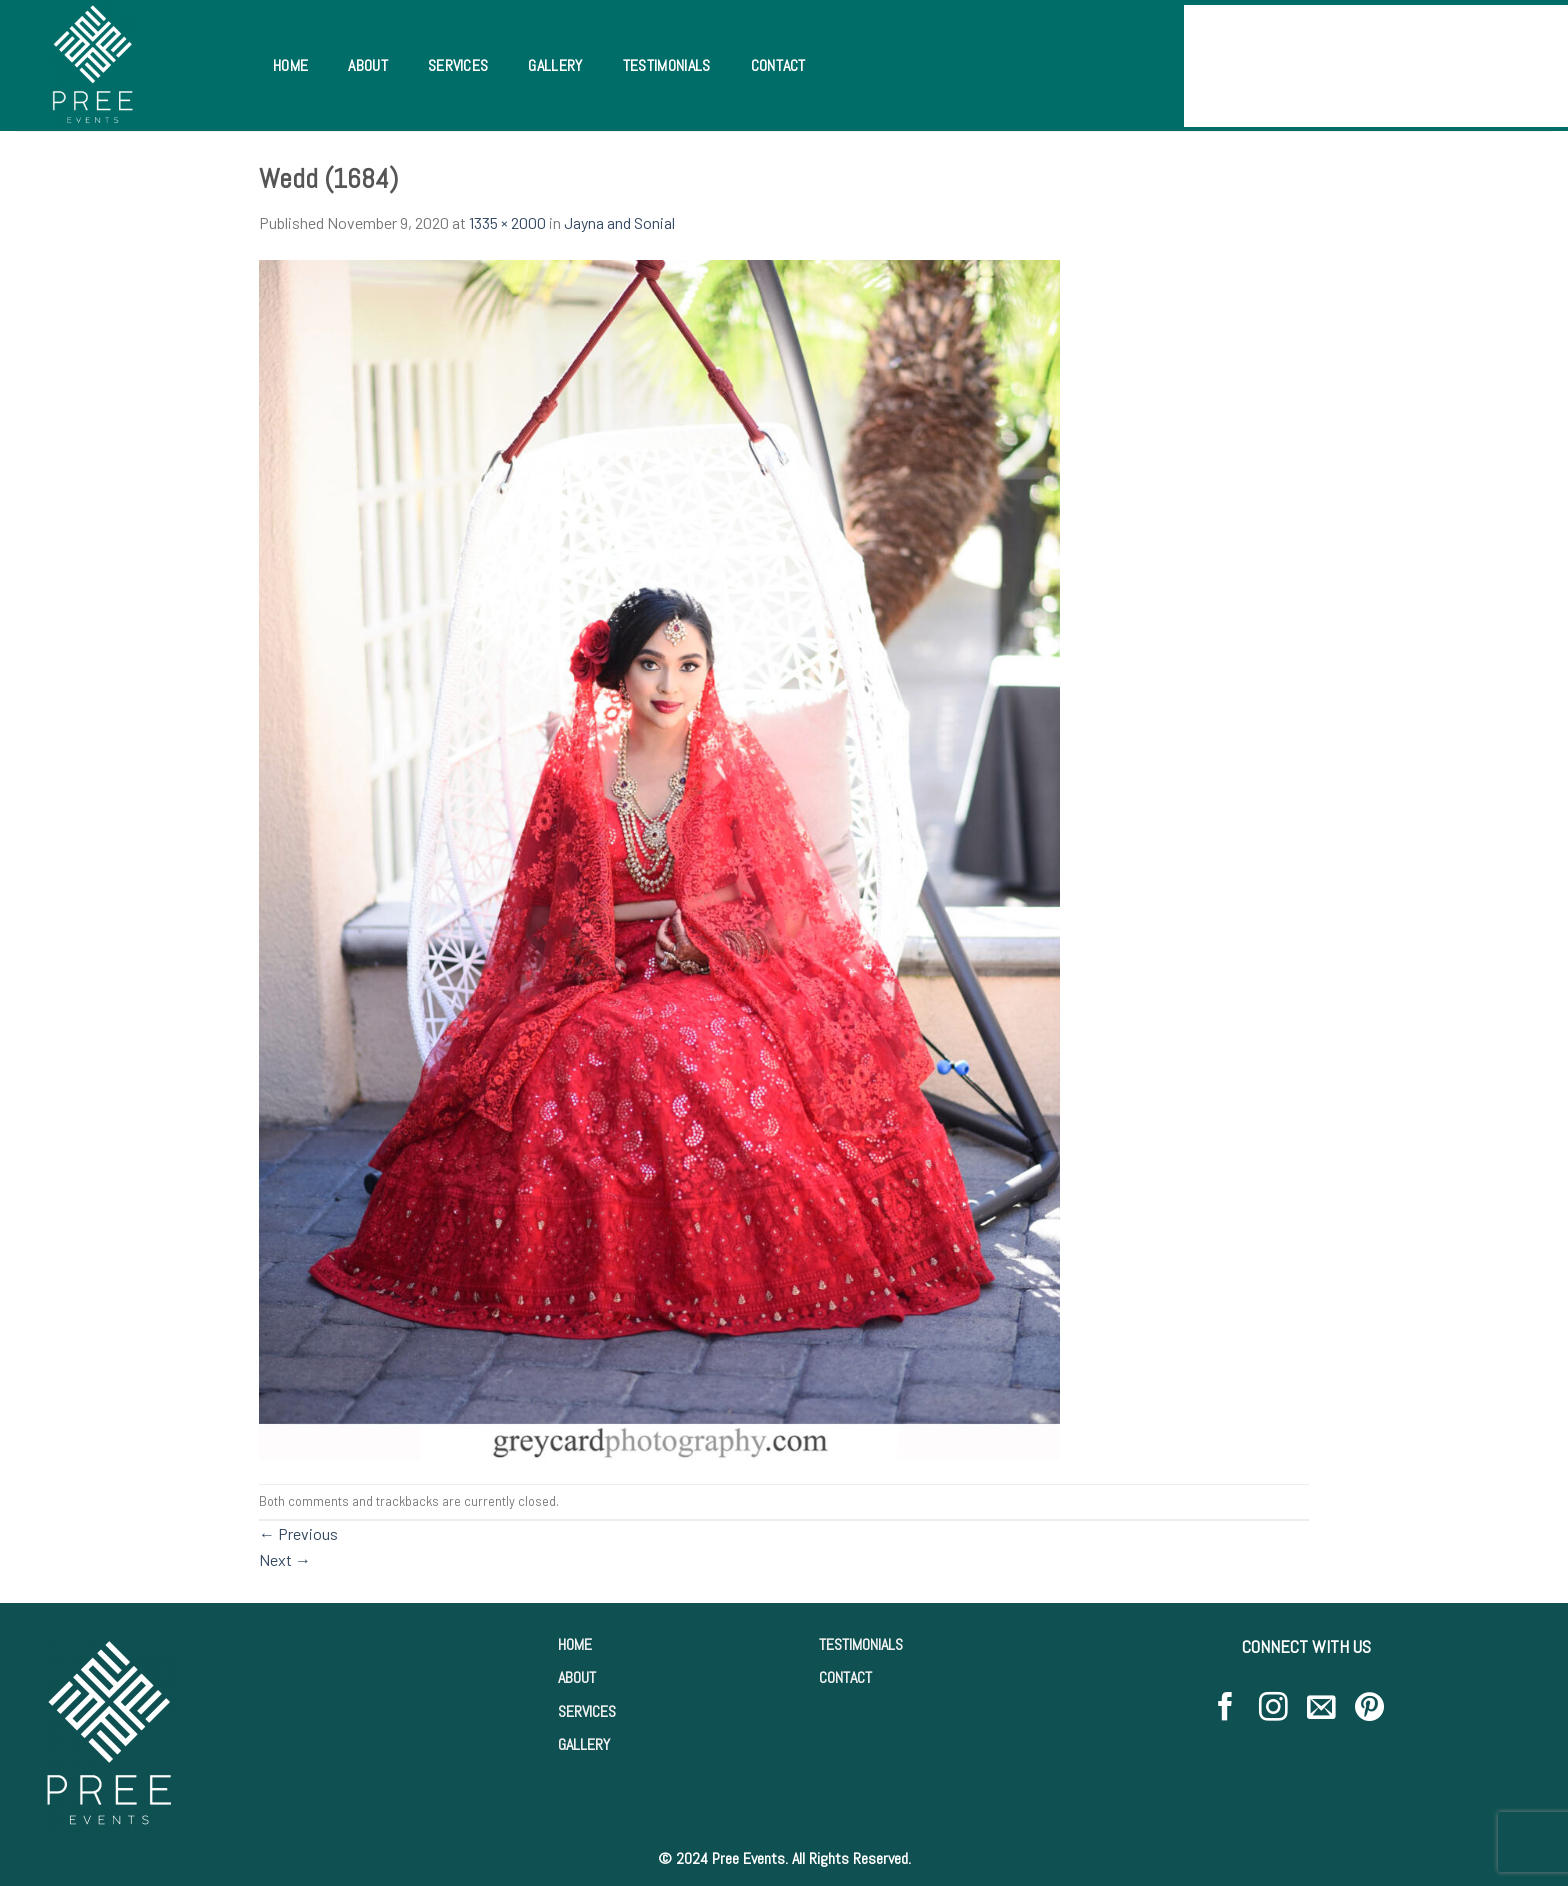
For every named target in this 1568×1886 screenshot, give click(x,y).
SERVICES (587, 1711)
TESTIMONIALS (861, 1644)
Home (290, 65)
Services (458, 65)
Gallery (555, 65)
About (368, 65)
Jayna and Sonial (619, 222)
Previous (298, 1533)
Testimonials (667, 65)
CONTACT (845, 1677)
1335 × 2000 (507, 222)
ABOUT (577, 1677)
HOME (575, 1644)
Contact (778, 65)
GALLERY (584, 1744)
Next (285, 1559)
